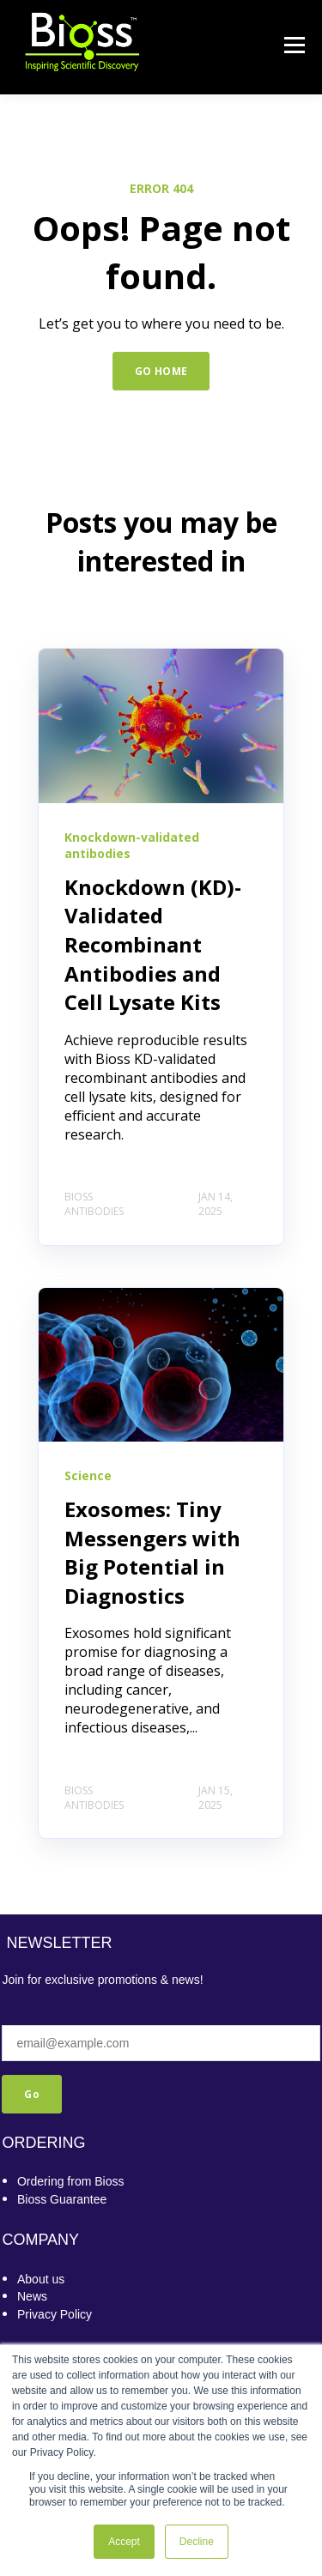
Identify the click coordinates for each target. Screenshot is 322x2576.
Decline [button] (196, 2542)
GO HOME (161, 371)
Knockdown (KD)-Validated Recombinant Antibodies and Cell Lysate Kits (152, 944)
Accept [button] (124, 2542)
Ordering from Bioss (70, 2181)
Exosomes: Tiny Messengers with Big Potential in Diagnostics (152, 1552)
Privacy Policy (54, 2314)
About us (40, 2279)
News (32, 2296)
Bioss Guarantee (61, 2199)
